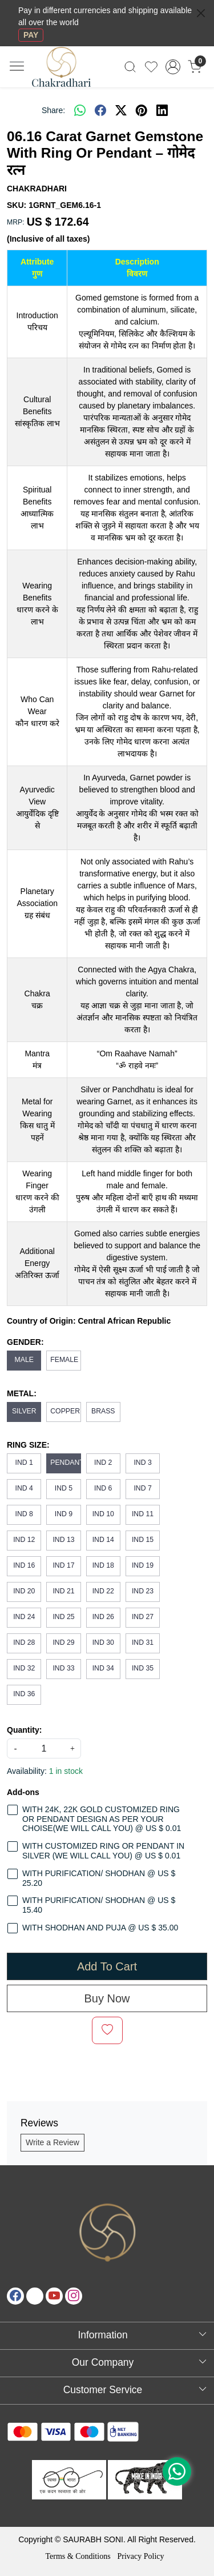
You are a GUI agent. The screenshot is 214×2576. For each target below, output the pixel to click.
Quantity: (24, 1729)
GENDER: (25, 1342)
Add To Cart (107, 1966)
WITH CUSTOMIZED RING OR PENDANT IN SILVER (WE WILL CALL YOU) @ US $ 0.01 (103, 1850)
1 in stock (66, 1771)
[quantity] (44, 1748)
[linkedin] (162, 110)
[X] (34, 2296)
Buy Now (107, 1998)
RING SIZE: (28, 1444)
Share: (53, 110)
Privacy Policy (140, 2556)
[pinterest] (141, 110)
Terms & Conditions (77, 2556)
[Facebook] (15, 2296)
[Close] (201, 13)
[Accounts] (172, 66)
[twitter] (121, 110)
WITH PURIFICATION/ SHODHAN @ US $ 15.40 (98, 1905)
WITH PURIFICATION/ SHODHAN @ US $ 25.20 (98, 1878)
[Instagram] (73, 2296)
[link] (130, 67)
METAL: (22, 1393)
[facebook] (100, 110)
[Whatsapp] (80, 110)
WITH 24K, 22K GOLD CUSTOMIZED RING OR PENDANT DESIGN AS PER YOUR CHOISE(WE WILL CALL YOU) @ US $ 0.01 (101, 1819)
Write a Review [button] (52, 2142)
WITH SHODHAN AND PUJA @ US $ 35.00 (100, 1927)
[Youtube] (54, 2296)
